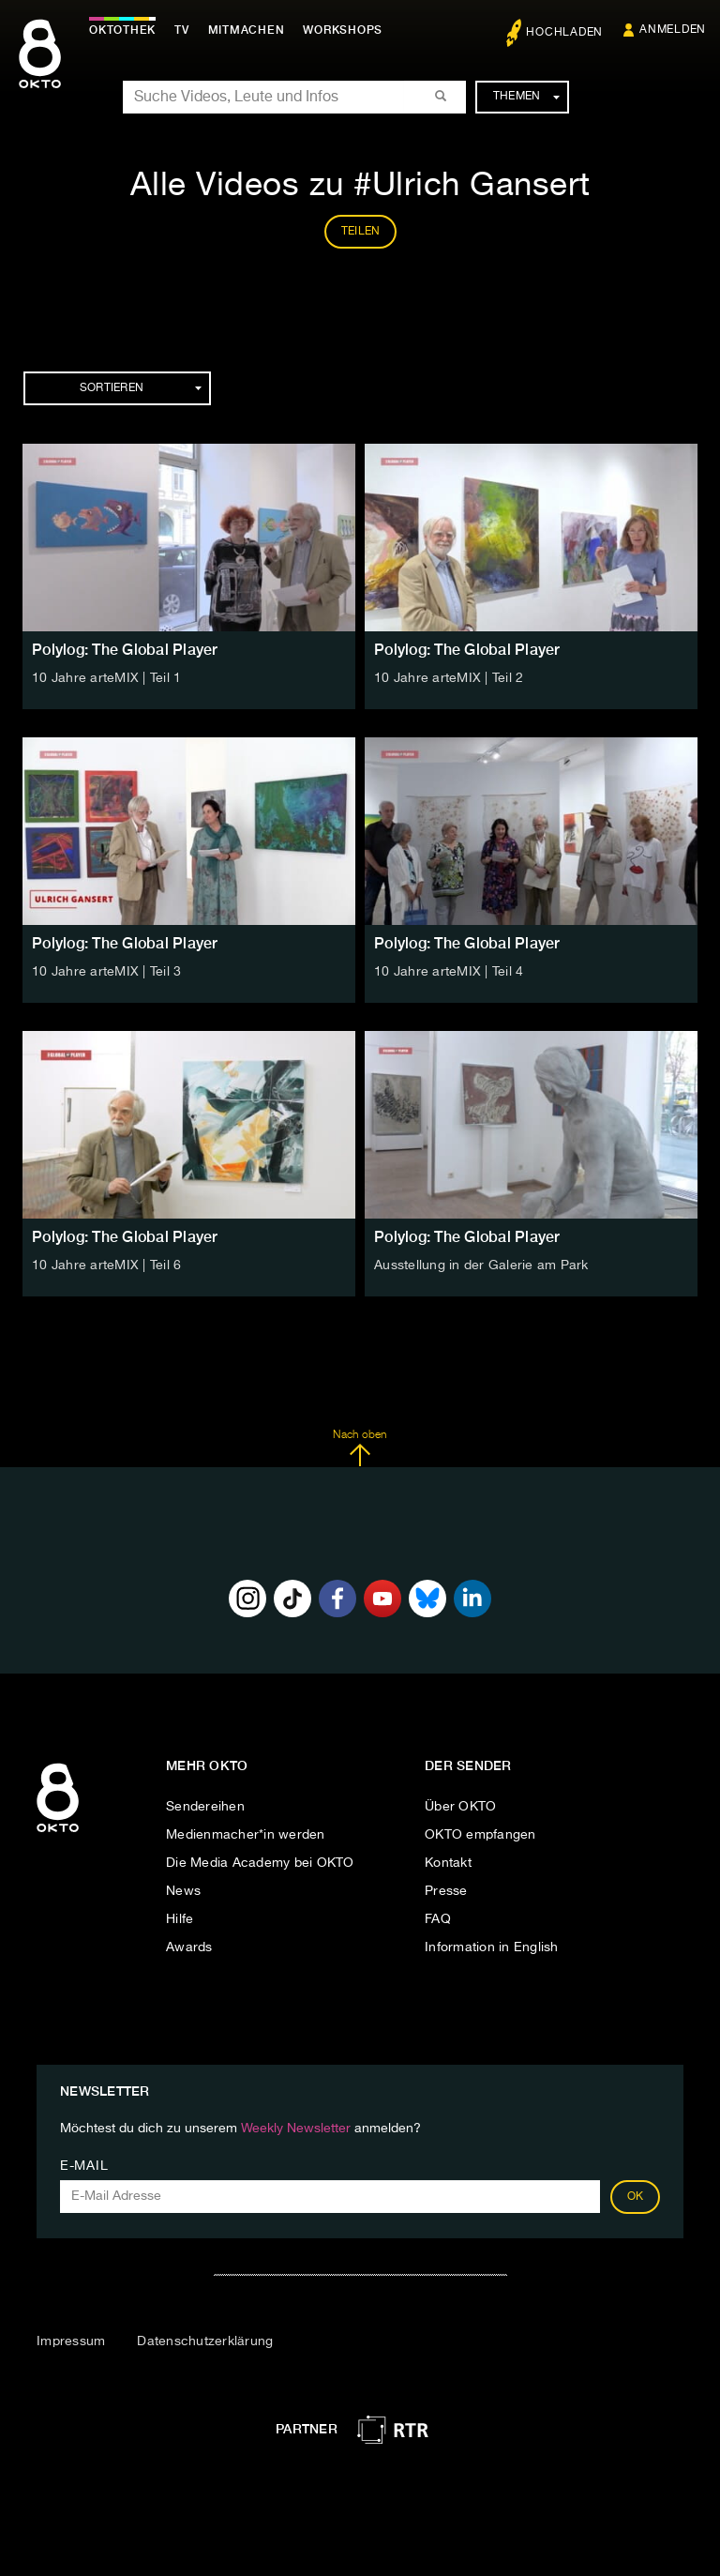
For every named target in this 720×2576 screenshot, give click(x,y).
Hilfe (179, 1919)
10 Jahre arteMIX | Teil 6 (106, 1265)
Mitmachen (246, 30)
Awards (189, 1947)
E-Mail (84, 2166)
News (183, 1891)
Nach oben (359, 1448)
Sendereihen (205, 1806)
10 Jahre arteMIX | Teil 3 (106, 971)
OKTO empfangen (480, 1834)
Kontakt (448, 1863)
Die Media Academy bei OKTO (260, 1863)
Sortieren (141, 388)
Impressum (71, 2341)
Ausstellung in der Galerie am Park (481, 1265)
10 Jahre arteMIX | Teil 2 (448, 678)
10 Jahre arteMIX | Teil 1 (106, 678)
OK (635, 2197)
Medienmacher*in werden (245, 1834)
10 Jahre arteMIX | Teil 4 (448, 971)
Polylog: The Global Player (125, 650)
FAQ (438, 1919)
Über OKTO (460, 1806)
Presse (446, 1891)
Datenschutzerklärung (205, 2341)
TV (181, 30)
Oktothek (122, 30)
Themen (526, 96)
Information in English (492, 1947)
